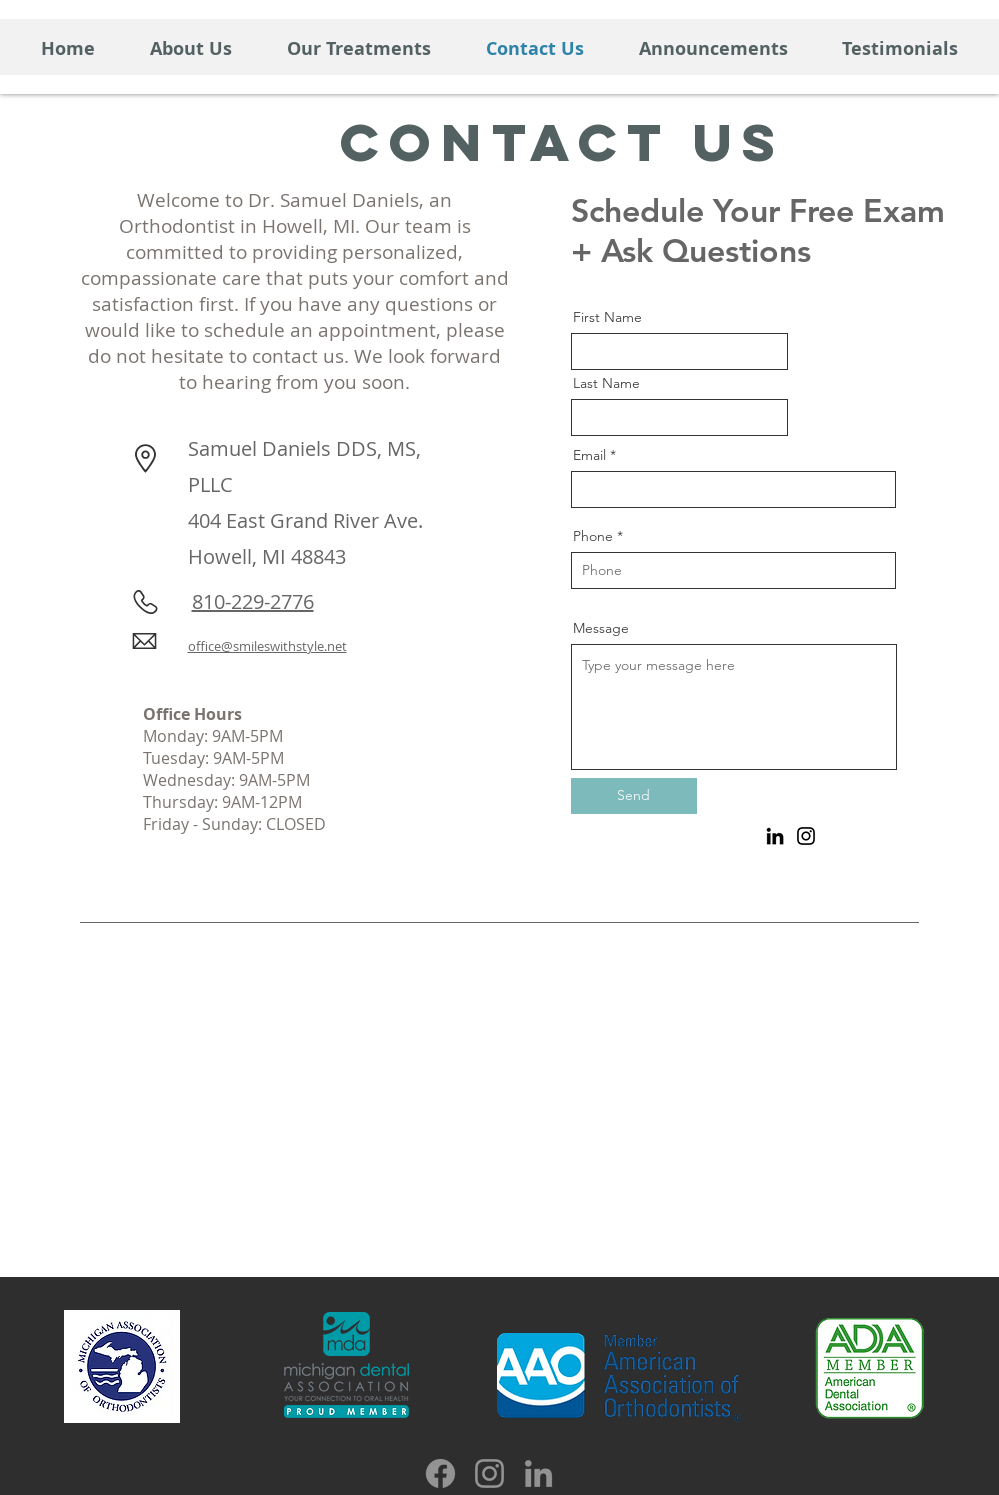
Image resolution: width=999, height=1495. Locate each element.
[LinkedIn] (775, 836)
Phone (593, 536)
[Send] (634, 796)
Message (601, 628)
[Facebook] (440, 1473)
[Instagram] (806, 836)
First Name (607, 317)
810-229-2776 (253, 601)
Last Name (606, 383)
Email (589, 455)
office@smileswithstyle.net (267, 646)
